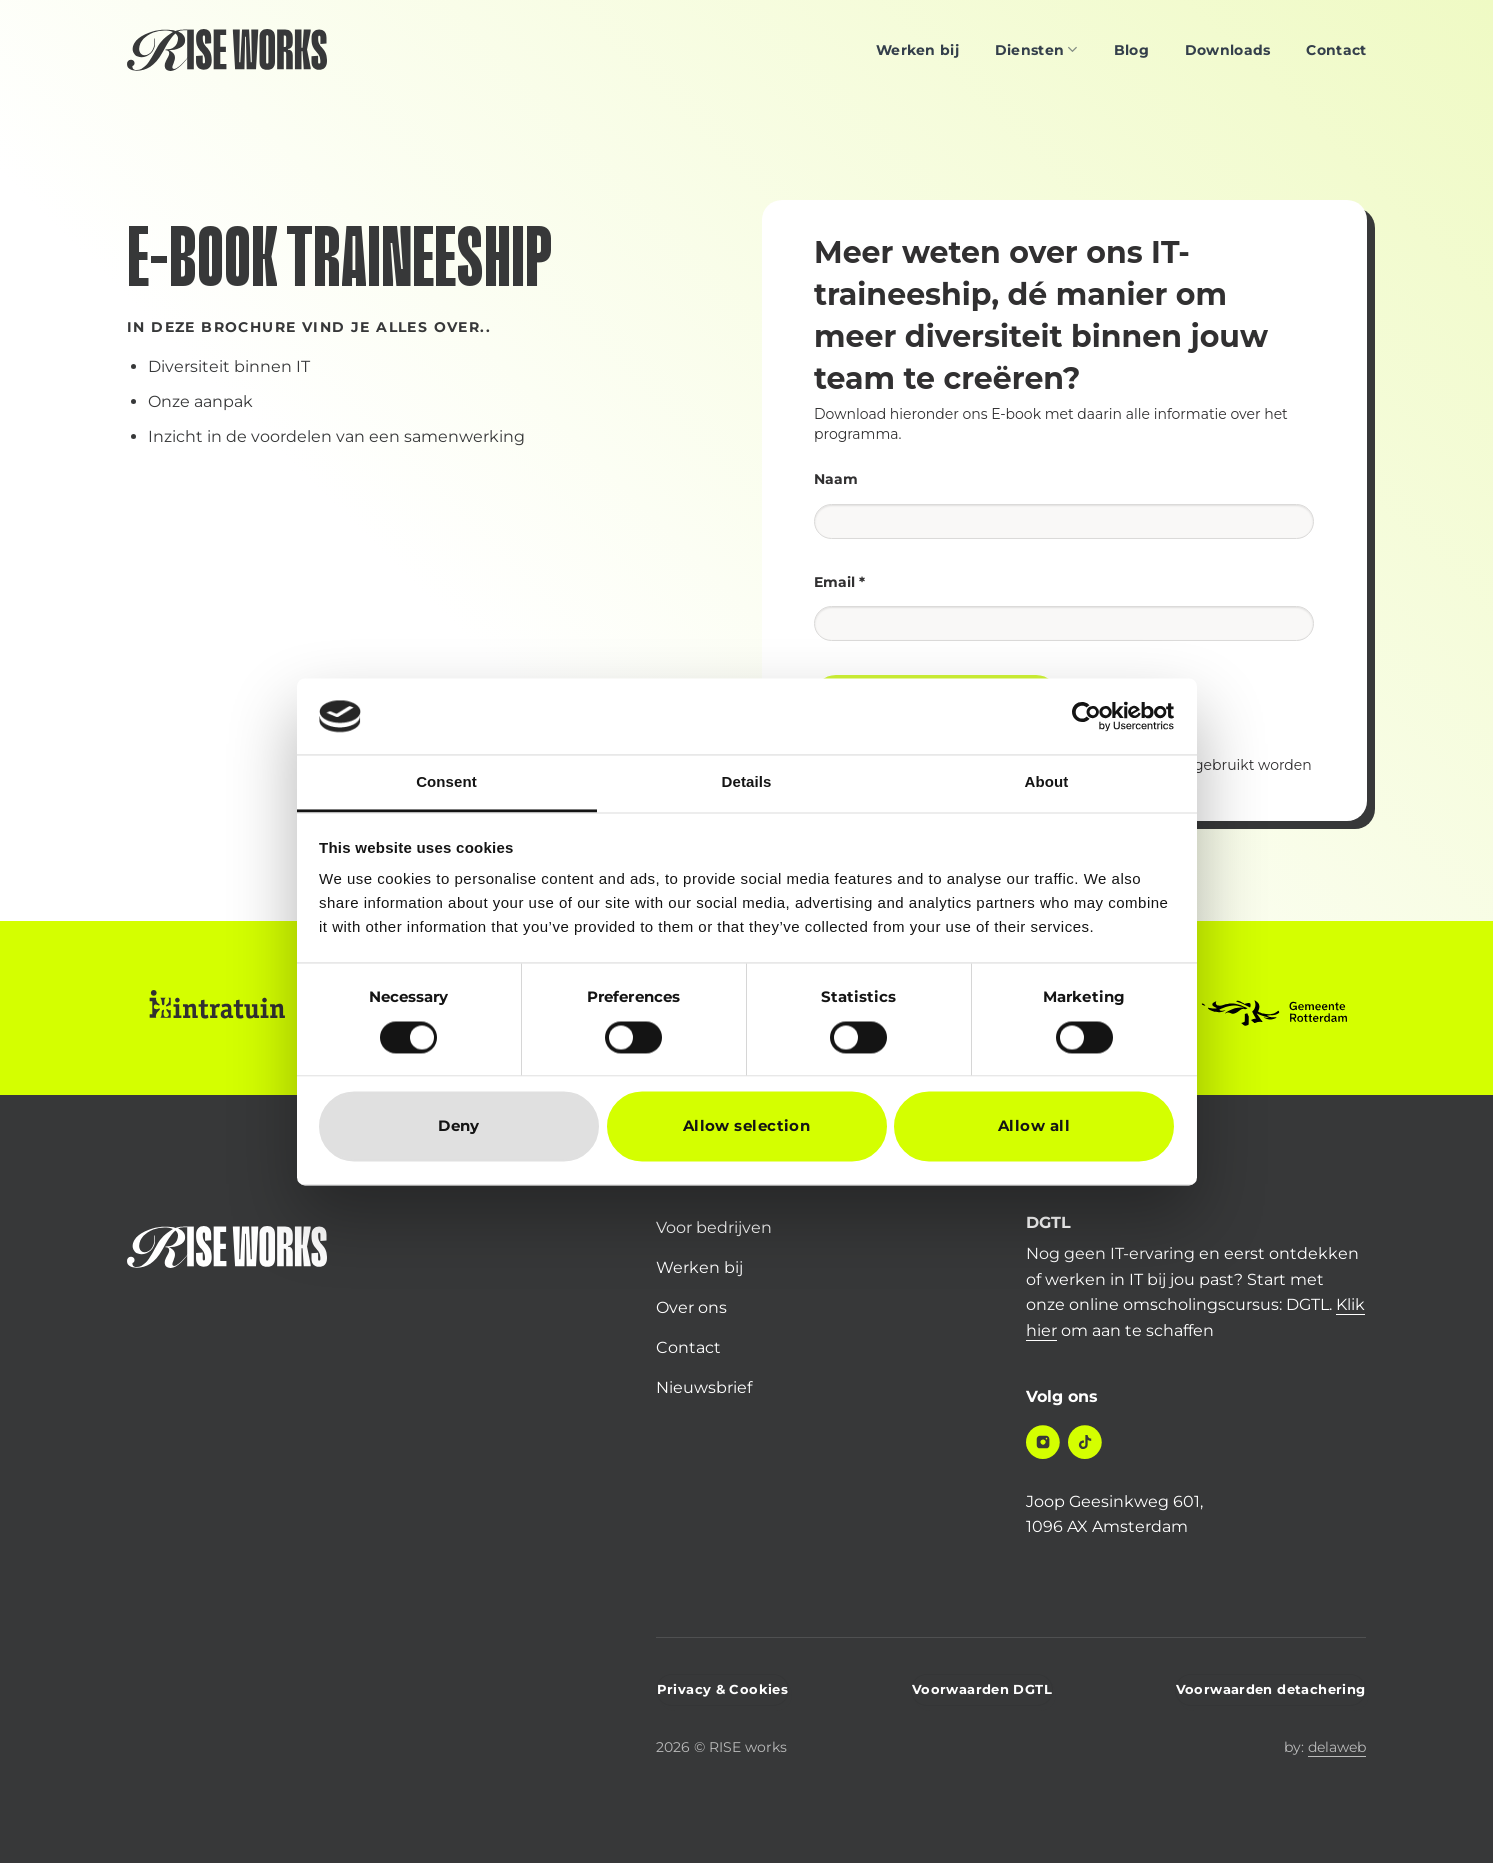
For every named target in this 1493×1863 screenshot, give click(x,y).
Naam (836, 479)
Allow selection (747, 1126)
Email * (839, 582)
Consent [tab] (446, 782)
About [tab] (1047, 782)
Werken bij (917, 50)
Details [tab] (747, 782)
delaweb (1337, 1747)
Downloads (1228, 50)
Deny (459, 1126)
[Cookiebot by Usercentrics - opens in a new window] (1086, 716)
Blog (1131, 50)
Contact (1336, 50)
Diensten (1036, 49)
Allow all (1034, 1126)
